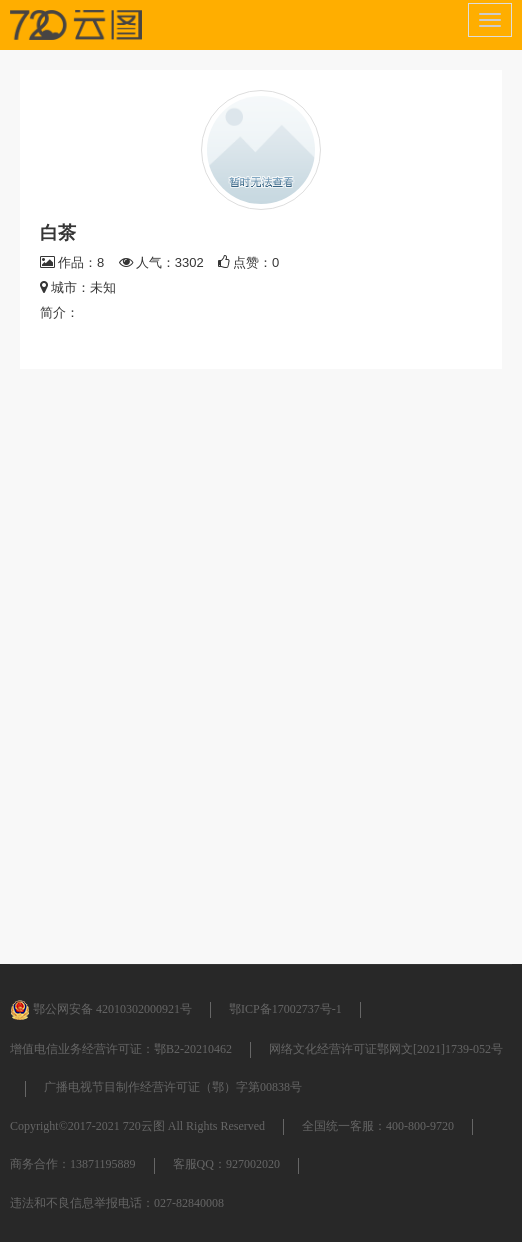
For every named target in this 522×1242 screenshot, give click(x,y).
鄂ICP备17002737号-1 (285, 1009)
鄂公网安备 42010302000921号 (101, 1009)
